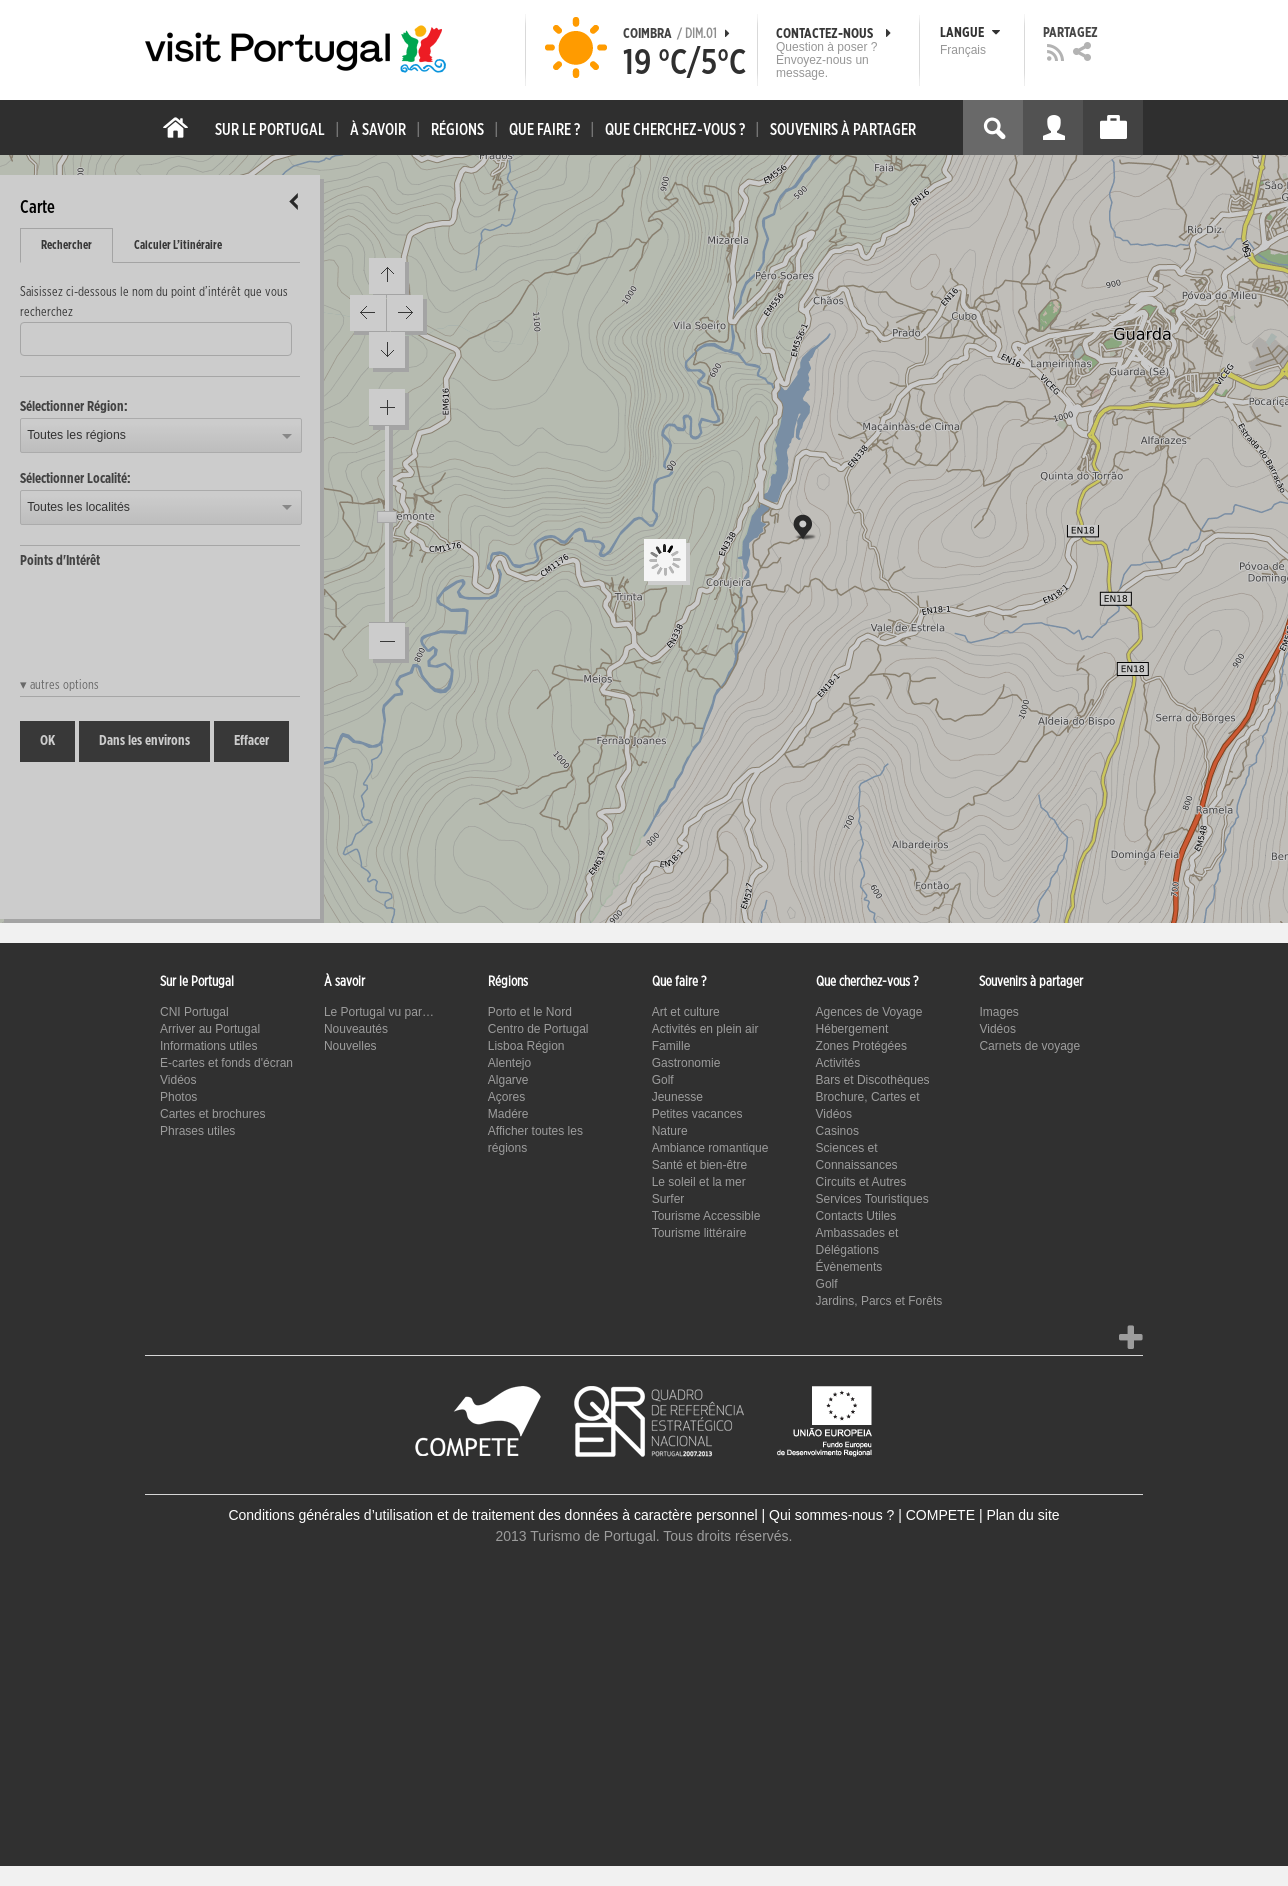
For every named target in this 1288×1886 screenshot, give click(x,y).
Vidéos (178, 1080)
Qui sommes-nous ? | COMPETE (872, 1515)
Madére (508, 1114)
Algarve (508, 1080)
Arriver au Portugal (210, 1029)
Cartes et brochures (212, 1114)
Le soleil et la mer (699, 1182)
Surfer (668, 1199)
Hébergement (852, 1029)
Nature (670, 1131)
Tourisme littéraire (699, 1233)
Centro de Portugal (538, 1029)
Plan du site (1022, 1515)
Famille (671, 1046)
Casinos (837, 1131)
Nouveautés (356, 1029)
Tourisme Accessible (706, 1216)
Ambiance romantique (710, 1148)
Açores (506, 1097)
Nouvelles (350, 1046)
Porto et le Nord (530, 1012)
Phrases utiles (197, 1131)
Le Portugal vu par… (379, 1012)
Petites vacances (697, 1114)
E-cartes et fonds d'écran (226, 1063)
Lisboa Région (526, 1046)
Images (998, 1012)
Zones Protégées (861, 1046)
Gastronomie (686, 1063)
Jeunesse (677, 1097)
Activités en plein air (705, 1029)
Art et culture (686, 1012)
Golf (663, 1080)
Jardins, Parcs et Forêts (879, 1301)
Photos (178, 1097)
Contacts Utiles (856, 1216)
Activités (838, 1063)
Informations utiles (208, 1046)
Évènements (849, 1267)
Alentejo (509, 1063)
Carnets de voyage (1029, 1046)
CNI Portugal (194, 1012)
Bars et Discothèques (873, 1080)
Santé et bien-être (699, 1165)
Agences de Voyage (869, 1012)
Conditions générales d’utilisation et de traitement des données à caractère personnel (492, 1515)
